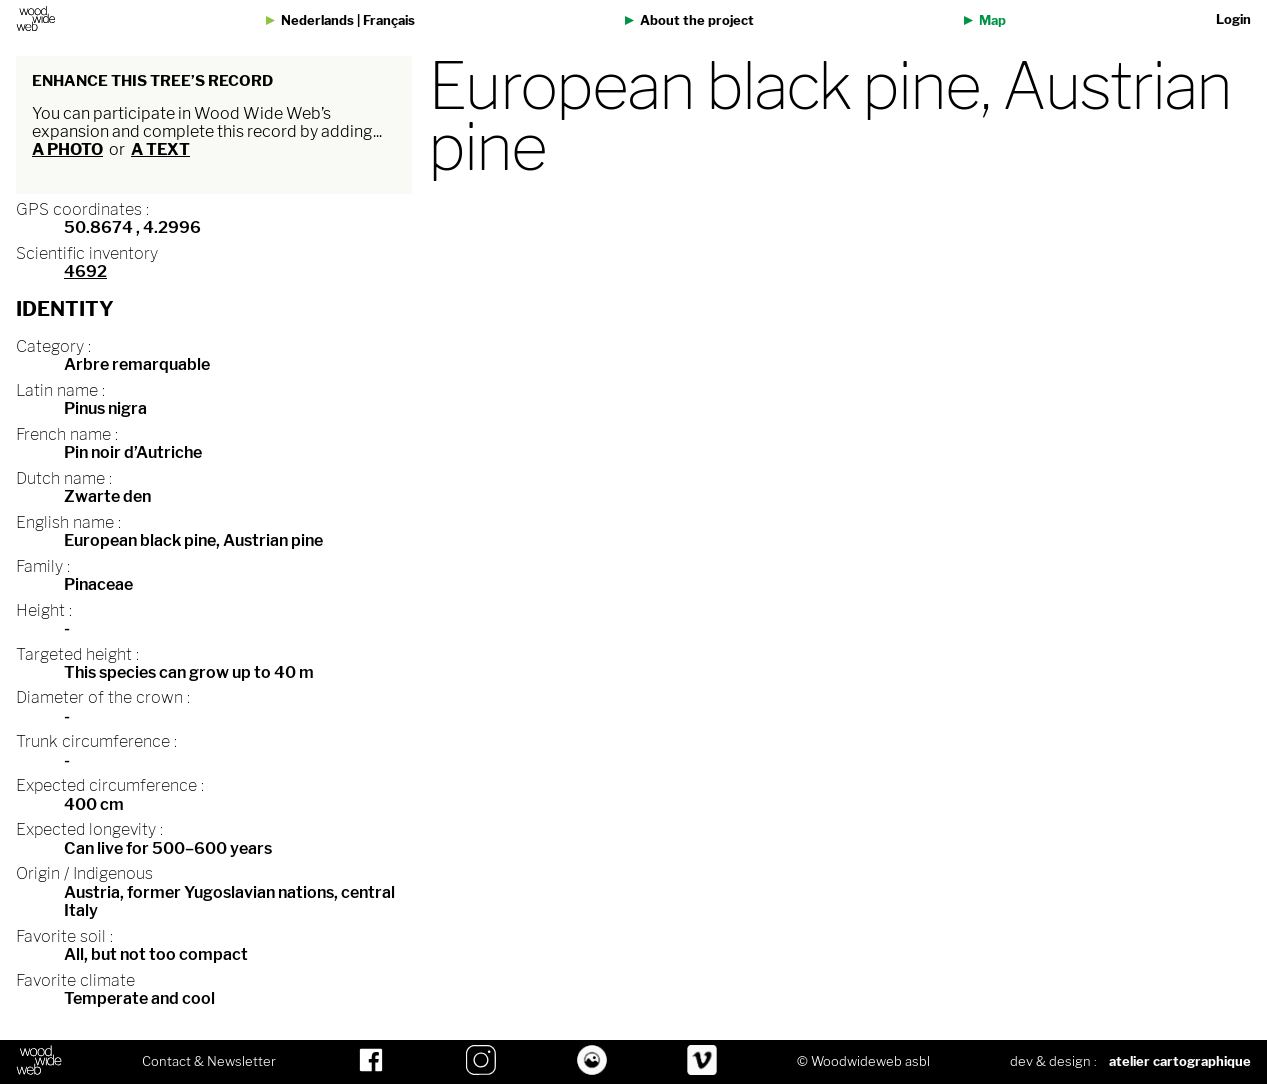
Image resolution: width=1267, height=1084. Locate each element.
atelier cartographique (1180, 1061)
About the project (697, 20)
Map (992, 20)
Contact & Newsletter (209, 1062)
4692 (85, 271)
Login (1233, 19)
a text (160, 149)
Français (389, 20)
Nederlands (317, 20)
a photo (67, 149)
